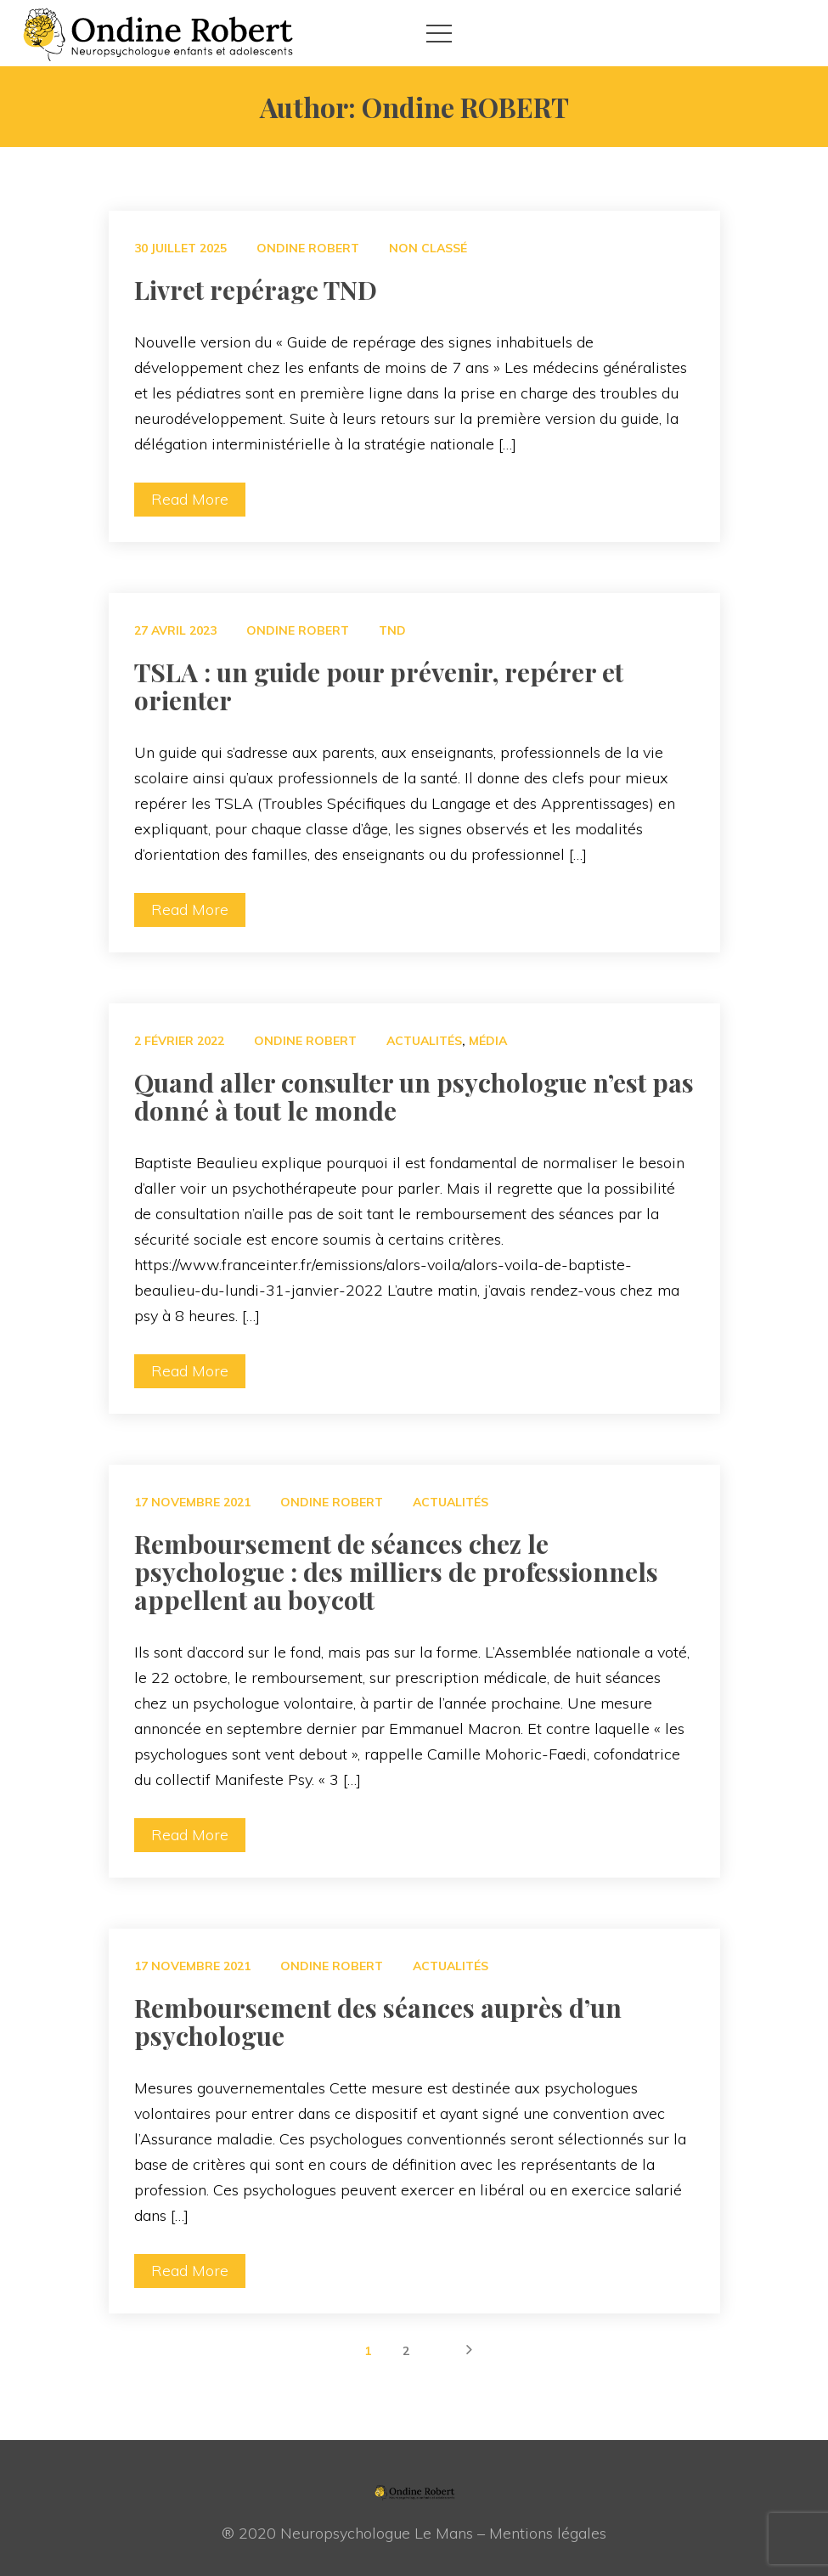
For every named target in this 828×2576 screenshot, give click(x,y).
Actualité (424, 1040)
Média (488, 1040)
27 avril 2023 (175, 630)
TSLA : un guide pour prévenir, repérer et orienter (378, 686)
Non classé (428, 248)
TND (392, 630)
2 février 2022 (179, 1040)
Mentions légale (547, 2533)
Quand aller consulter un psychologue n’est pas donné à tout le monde (414, 1096)
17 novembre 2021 (192, 1502)
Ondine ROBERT (307, 248)
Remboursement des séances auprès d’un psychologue (378, 2022)
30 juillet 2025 (180, 248)
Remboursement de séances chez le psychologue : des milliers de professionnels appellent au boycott (396, 1572)
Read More (189, 499)
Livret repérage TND (255, 290)
